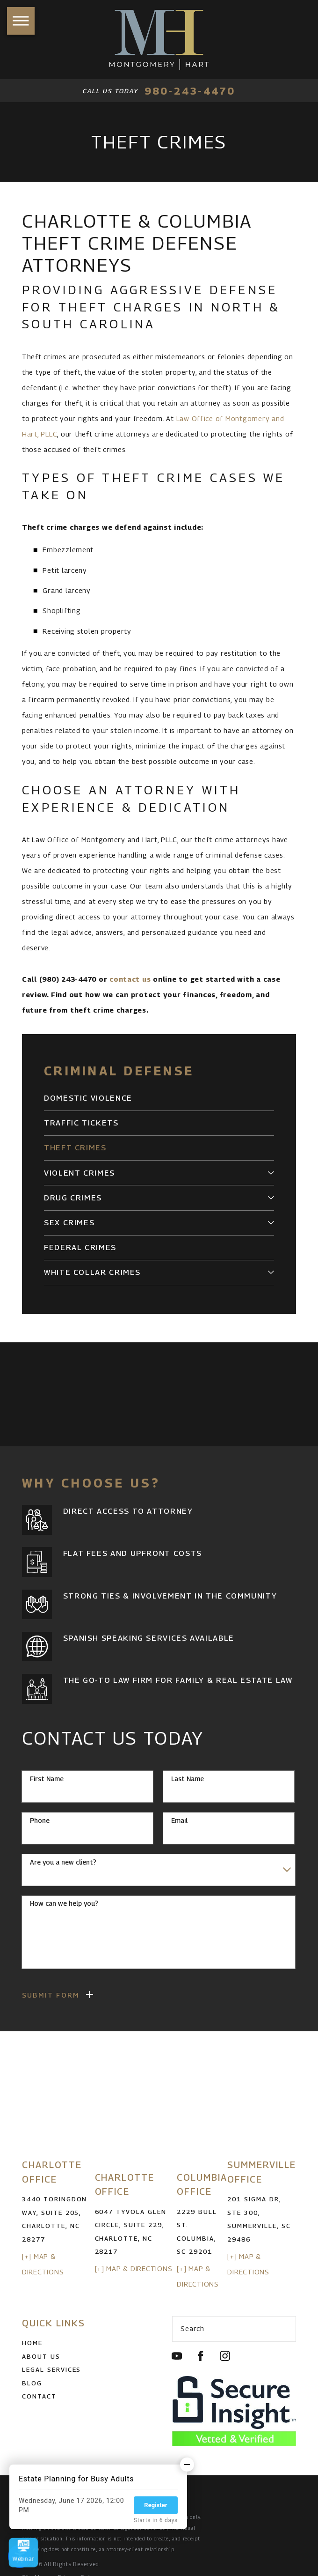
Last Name (187, 1779)
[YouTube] (177, 2356)
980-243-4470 (190, 91)
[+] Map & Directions (134, 2269)
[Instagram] (225, 2356)
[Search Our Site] (284, 2328)
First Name (47, 1779)
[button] (21, 21)
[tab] (270, 1173)
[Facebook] (200, 2356)
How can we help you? (64, 1903)
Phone (40, 1820)
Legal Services (51, 2369)
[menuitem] (159, 1098)
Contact (39, 2396)
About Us (41, 2356)
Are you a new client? (63, 1862)
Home (32, 2343)
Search (192, 2328)
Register (155, 2505)
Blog (32, 2383)
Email (179, 1820)
